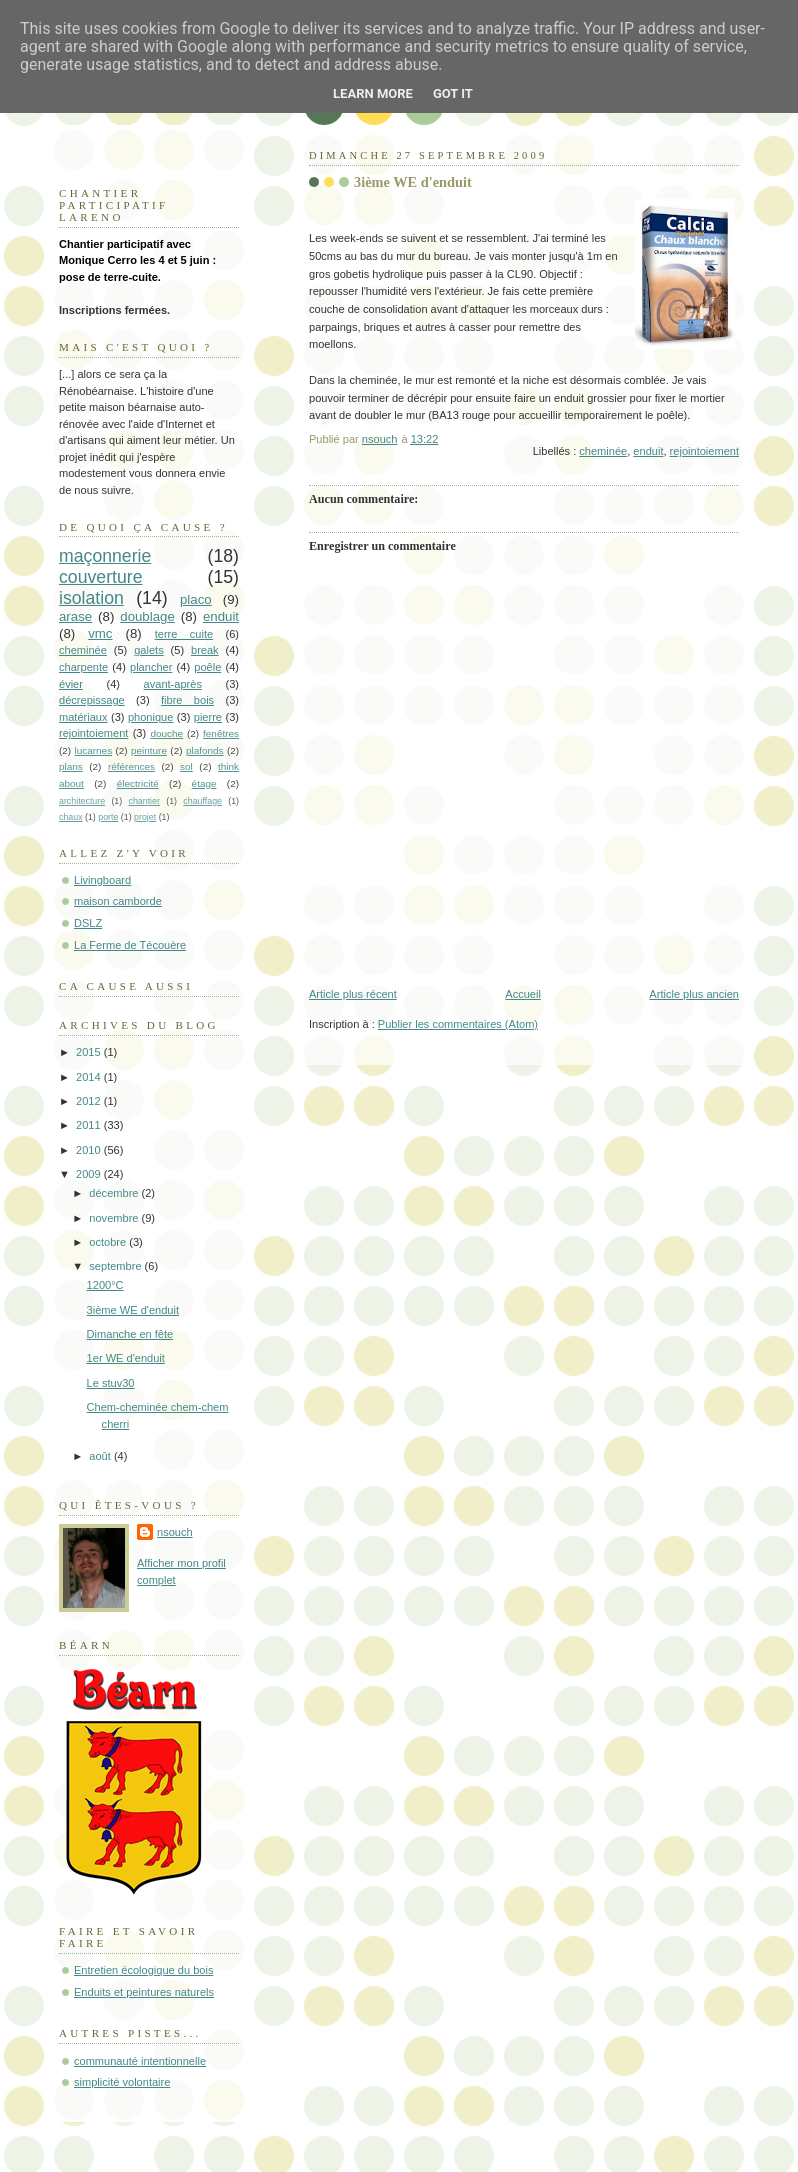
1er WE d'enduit (126, 1358)
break (205, 650)
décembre (115, 1193)
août (101, 1456)
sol (186, 766)
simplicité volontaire (122, 2082)
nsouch (175, 1532)
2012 (90, 1101)
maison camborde (118, 901)
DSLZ (88, 923)
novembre (115, 1218)
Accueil (523, 994)
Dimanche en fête (130, 1334)
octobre (109, 1242)
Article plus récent (353, 994)
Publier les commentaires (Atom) (458, 1024)
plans (71, 766)
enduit (648, 451)
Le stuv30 (111, 1383)
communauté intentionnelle (140, 2061)
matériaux (83, 717)
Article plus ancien (694, 994)
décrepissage (92, 700)
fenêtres (221, 733)
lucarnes (94, 750)
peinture (149, 750)
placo (196, 599)
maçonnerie (105, 556)
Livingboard (102, 880)
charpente (83, 667)
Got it (453, 93)
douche (166, 733)
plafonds (205, 750)
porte (108, 817)
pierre (208, 717)
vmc (100, 633)
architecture (82, 801)
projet (145, 817)
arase (75, 616)
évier (71, 684)
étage (204, 783)
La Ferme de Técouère (130, 945)
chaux (71, 817)
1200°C (105, 1285)
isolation (91, 598)
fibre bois (187, 700)
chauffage (202, 801)
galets (148, 650)
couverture (101, 577)
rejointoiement (704, 451)
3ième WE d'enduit (133, 1310)
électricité (138, 783)
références (131, 766)
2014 (90, 1077)
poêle (207, 667)
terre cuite (184, 634)
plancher (151, 667)
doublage (147, 616)
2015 (90, 1052)
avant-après (173, 684)
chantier (144, 801)
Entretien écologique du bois (143, 1970)
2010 (90, 1150)
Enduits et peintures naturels (144, 1992)
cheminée (603, 451)
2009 (90, 1174)
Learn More (373, 93)
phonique (150, 717)
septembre (116, 1266)
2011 (90, 1125)
